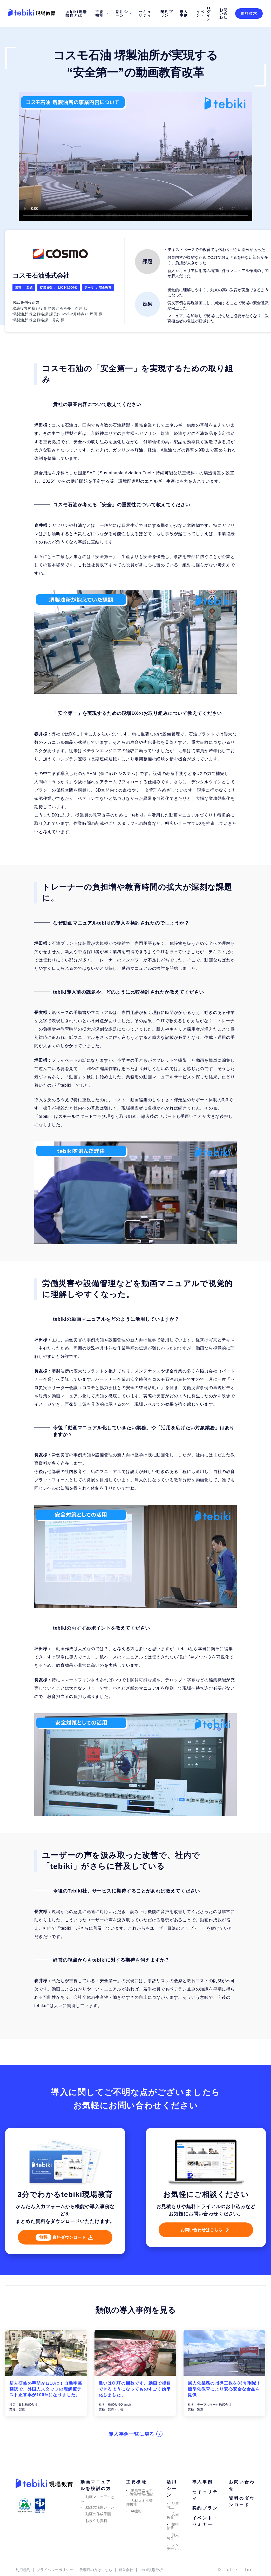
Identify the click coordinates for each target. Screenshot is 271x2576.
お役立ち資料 (96, 2534)
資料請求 (249, 13)
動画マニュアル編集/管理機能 (139, 2505)
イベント (200, 13)
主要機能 (102, 13)
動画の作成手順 (98, 2527)
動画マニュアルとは (97, 2512)
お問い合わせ (223, 13)
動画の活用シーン (99, 2520)
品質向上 (173, 2518)
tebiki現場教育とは (76, 13)
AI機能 (136, 2524)
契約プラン (166, 13)
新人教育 (173, 2549)
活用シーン (124, 13)
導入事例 (184, 13)
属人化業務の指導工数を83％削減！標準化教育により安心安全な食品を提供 (224, 2402)
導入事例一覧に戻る (132, 2447)
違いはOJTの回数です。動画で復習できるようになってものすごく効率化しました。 (135, 2402)
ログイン (209, 13)
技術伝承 (173, 2539)
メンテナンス (174, 2560)
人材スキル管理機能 (139, 2515)
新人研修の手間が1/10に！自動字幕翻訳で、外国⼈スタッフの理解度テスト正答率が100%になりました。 (45, 2402)
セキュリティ (145, 13)
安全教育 (173, 2529)
